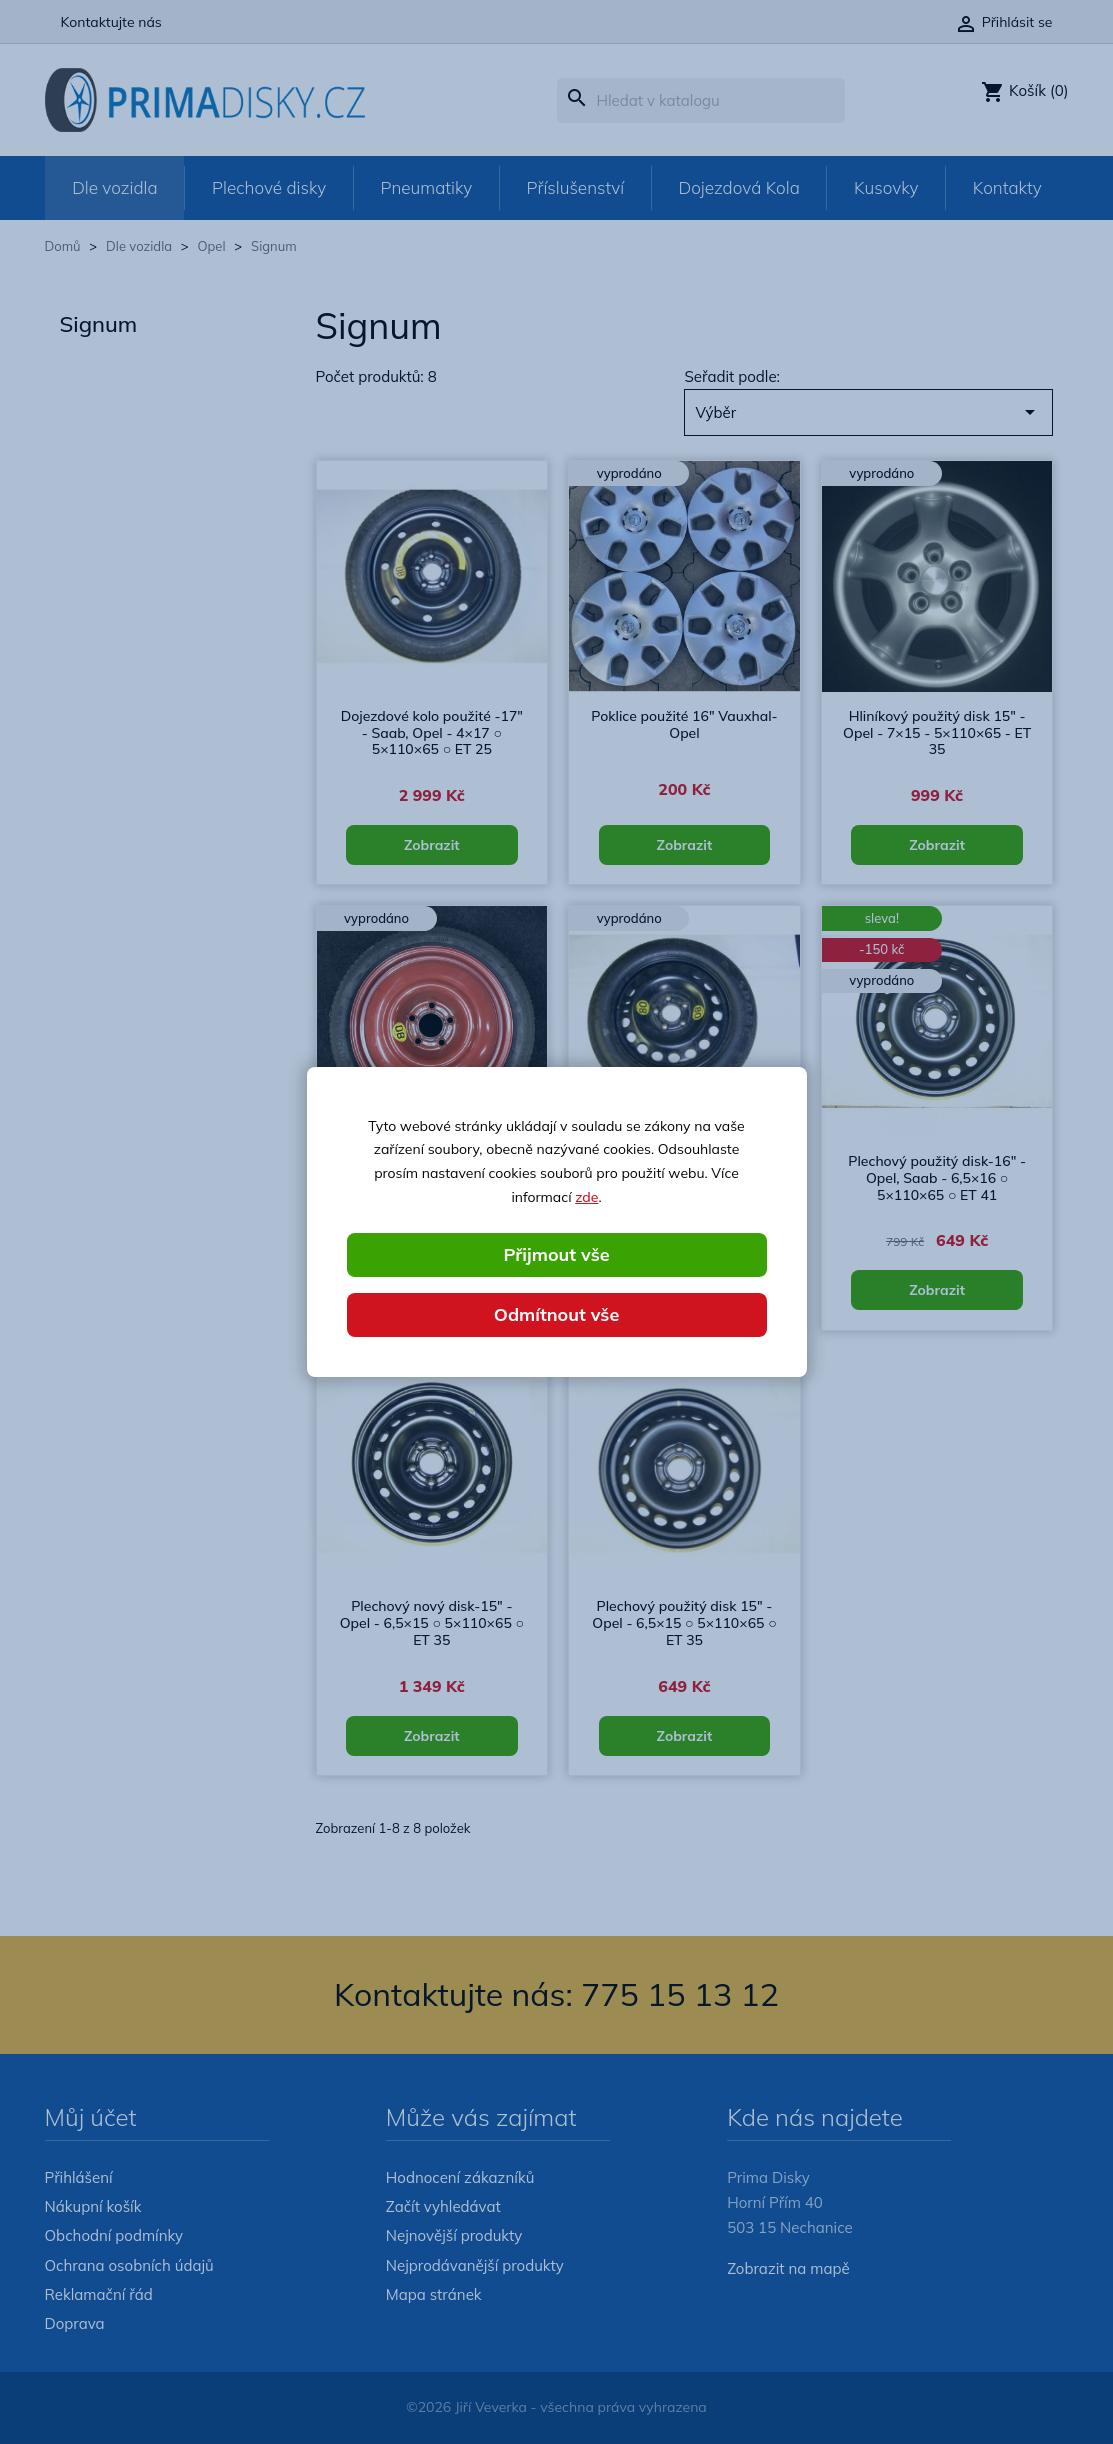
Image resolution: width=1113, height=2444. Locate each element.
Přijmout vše (556, 1254)
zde (586, 1197)
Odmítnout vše (557, 1314)
